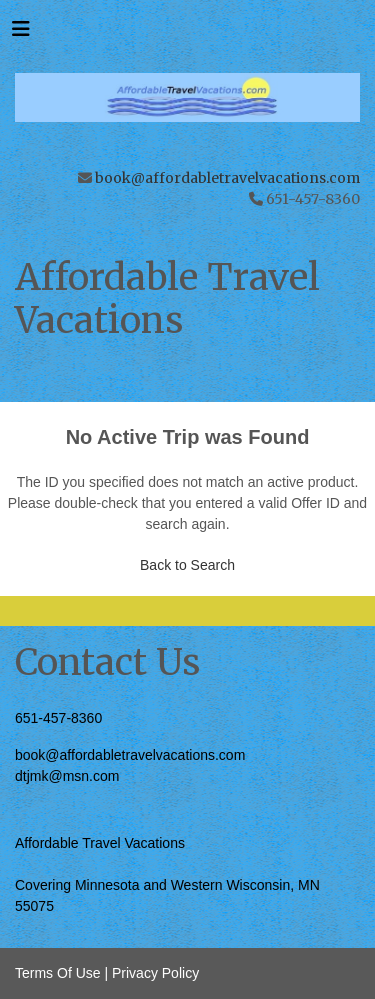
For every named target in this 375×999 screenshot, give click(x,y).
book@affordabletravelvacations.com (227, 178)
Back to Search (187, 565)
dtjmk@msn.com (67, 776)
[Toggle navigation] (21, 34)
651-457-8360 (58, 718)
